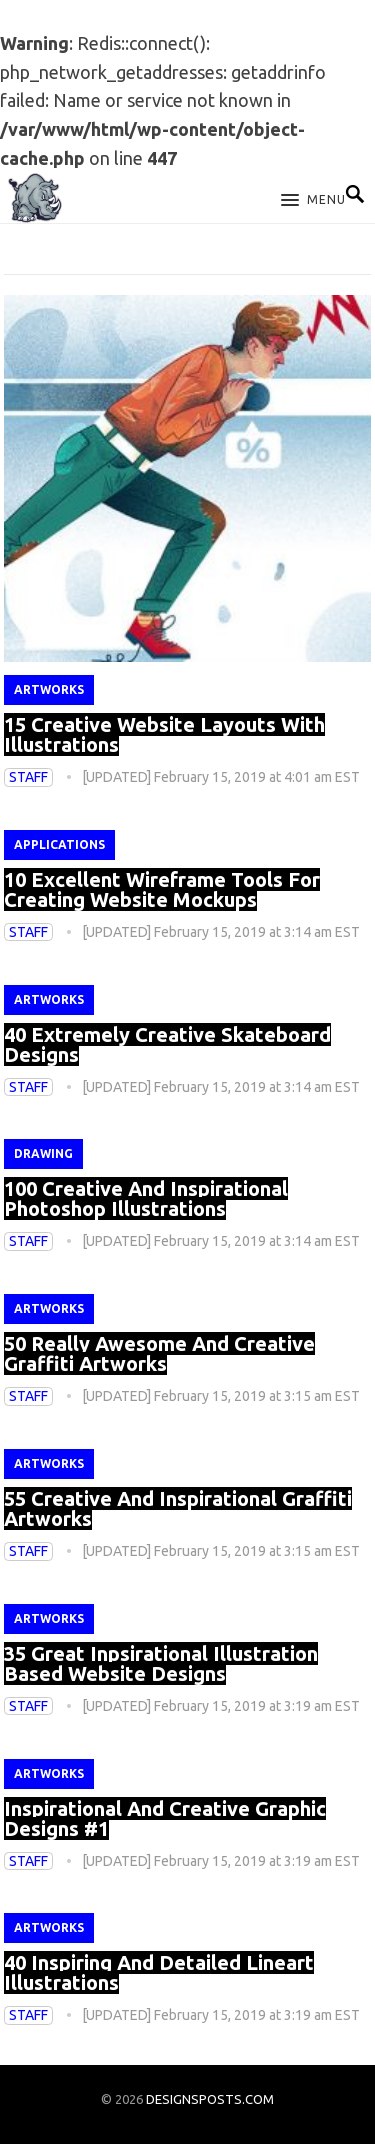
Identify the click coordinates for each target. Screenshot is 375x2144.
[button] (313, 201)
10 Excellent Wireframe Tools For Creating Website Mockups (162, 889)
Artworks (49, 689)
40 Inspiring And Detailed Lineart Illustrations (159, 1972)
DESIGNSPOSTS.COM (210, 2099)
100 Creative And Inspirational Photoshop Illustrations (146, 1198)
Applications (59, 844)
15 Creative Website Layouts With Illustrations (164, 734)
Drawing (43, 1153)
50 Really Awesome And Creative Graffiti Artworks (159, 1353)
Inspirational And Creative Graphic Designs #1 (165, 1818)
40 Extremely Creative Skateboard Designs (167, 1044)
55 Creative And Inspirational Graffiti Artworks (178, 1508)
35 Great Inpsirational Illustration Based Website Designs (161, 1663)
